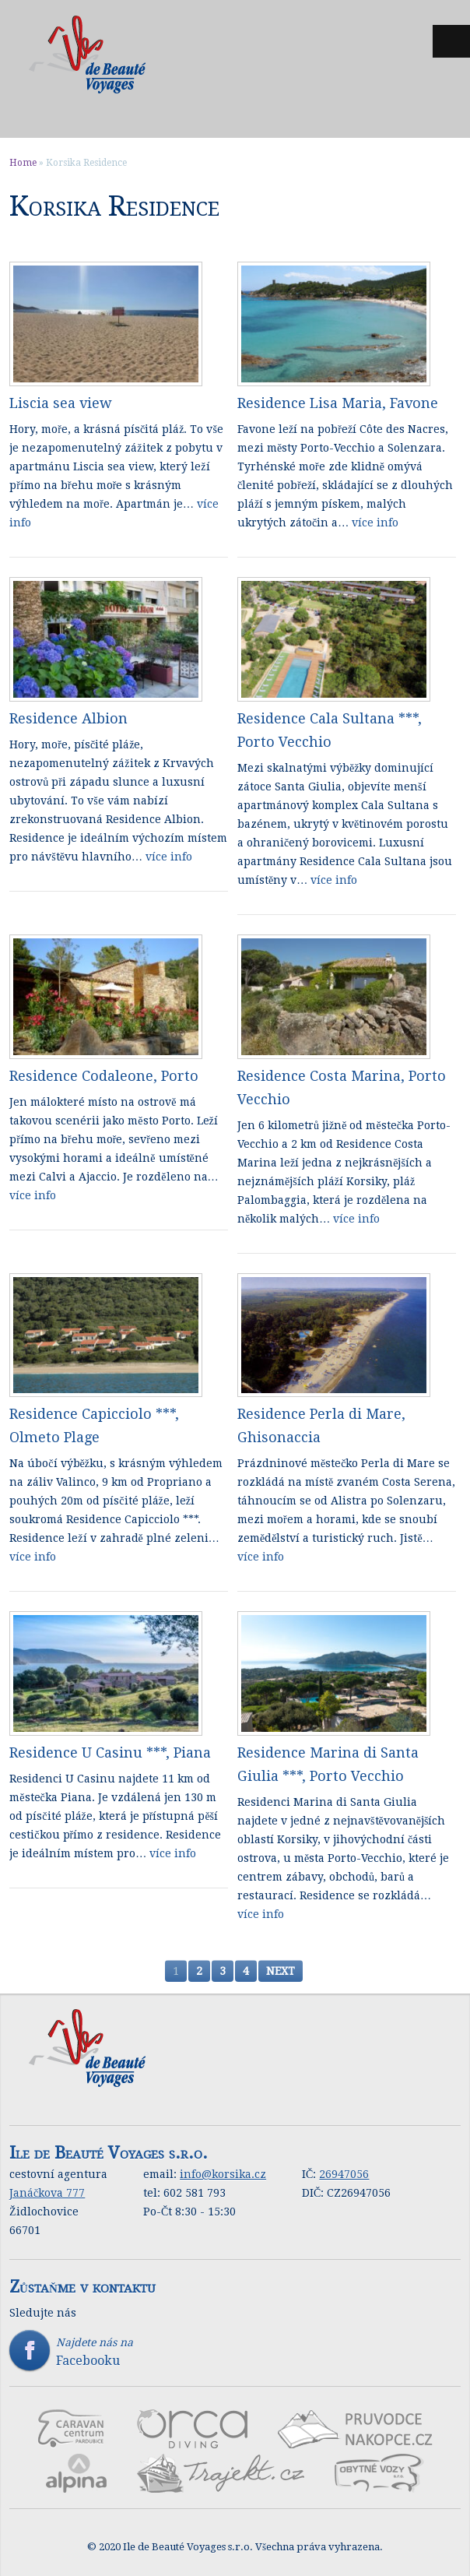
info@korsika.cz (223, 2174)
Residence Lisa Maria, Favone (337, 403)
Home (23, 162)
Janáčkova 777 (47, 2193)
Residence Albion (68, 718)
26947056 (344, 2174)
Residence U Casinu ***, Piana (110, 1752)
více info (375, 522)
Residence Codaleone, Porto (103, 1076)
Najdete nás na (235, 2351)
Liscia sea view (60, 403)
